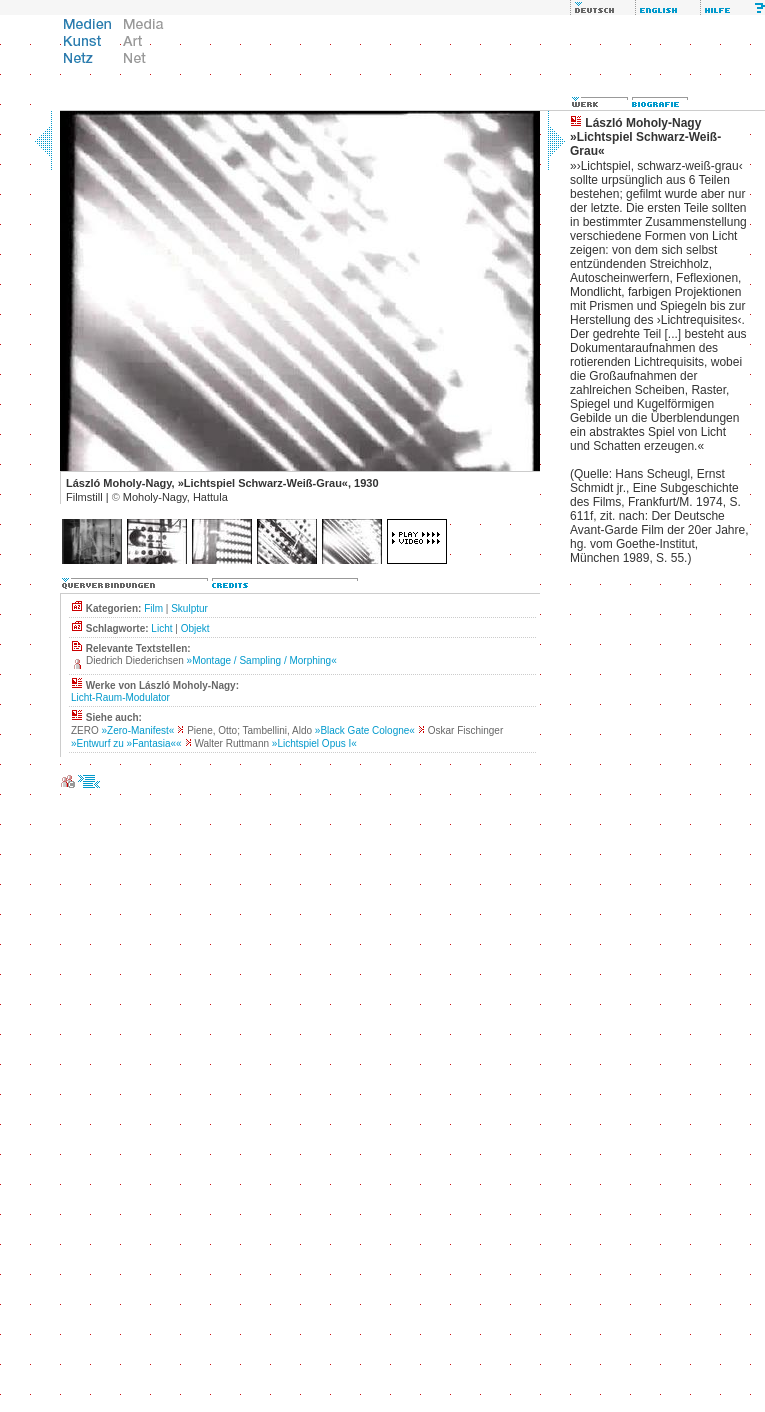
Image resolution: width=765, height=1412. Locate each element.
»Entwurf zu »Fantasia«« (126, 743)
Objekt (195, 628)
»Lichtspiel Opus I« (314, 743)
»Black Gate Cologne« (365, 730)
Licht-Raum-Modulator (120, 697)
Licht (161, 628)
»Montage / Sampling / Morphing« (262, 660)
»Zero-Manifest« (138, 730)
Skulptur (189, 608)
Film (153, 608)
